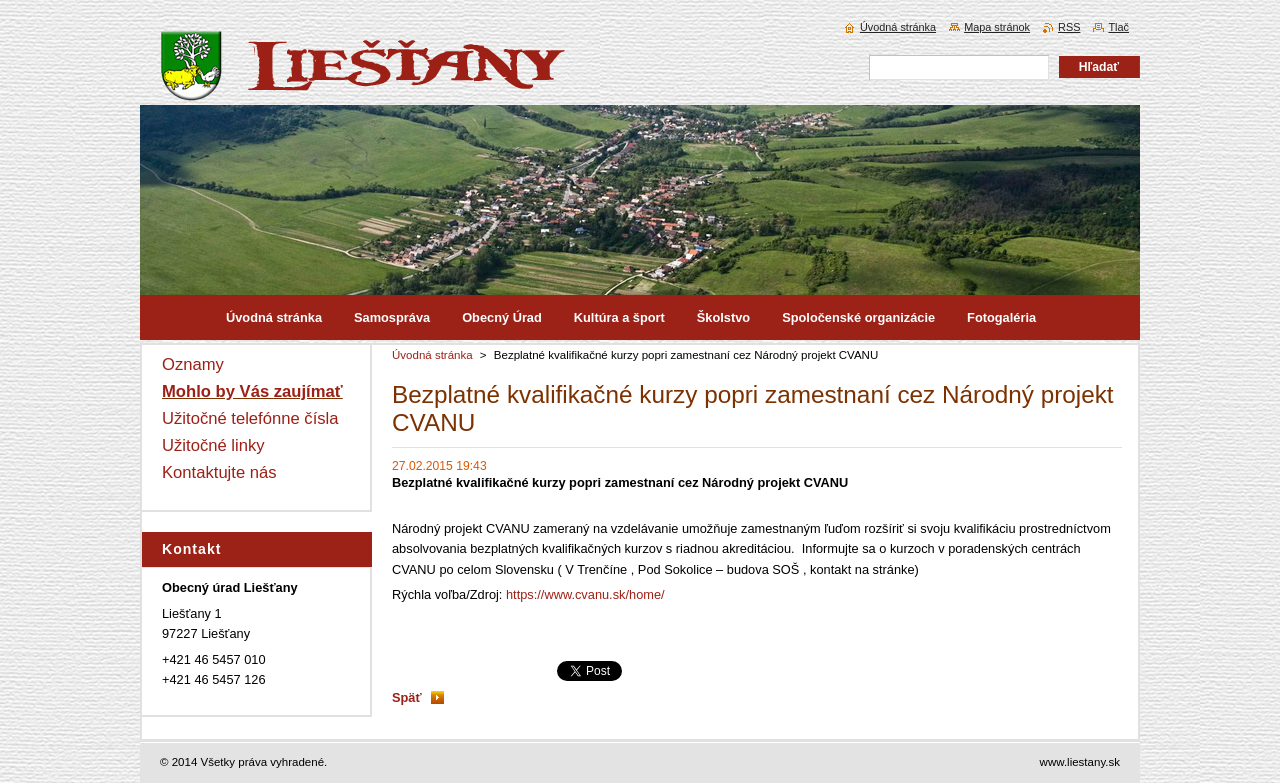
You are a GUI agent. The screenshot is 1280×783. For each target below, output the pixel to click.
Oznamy (193, 364)
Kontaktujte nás (219, 472)
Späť (407, 697)
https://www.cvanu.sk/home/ (585, 594)
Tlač (1118, 27)
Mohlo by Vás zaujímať (252, 391)
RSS (1069, 27)
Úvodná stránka (432, 355)
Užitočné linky (213, 445)
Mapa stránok (997, 27)
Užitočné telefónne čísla (250, 418)
